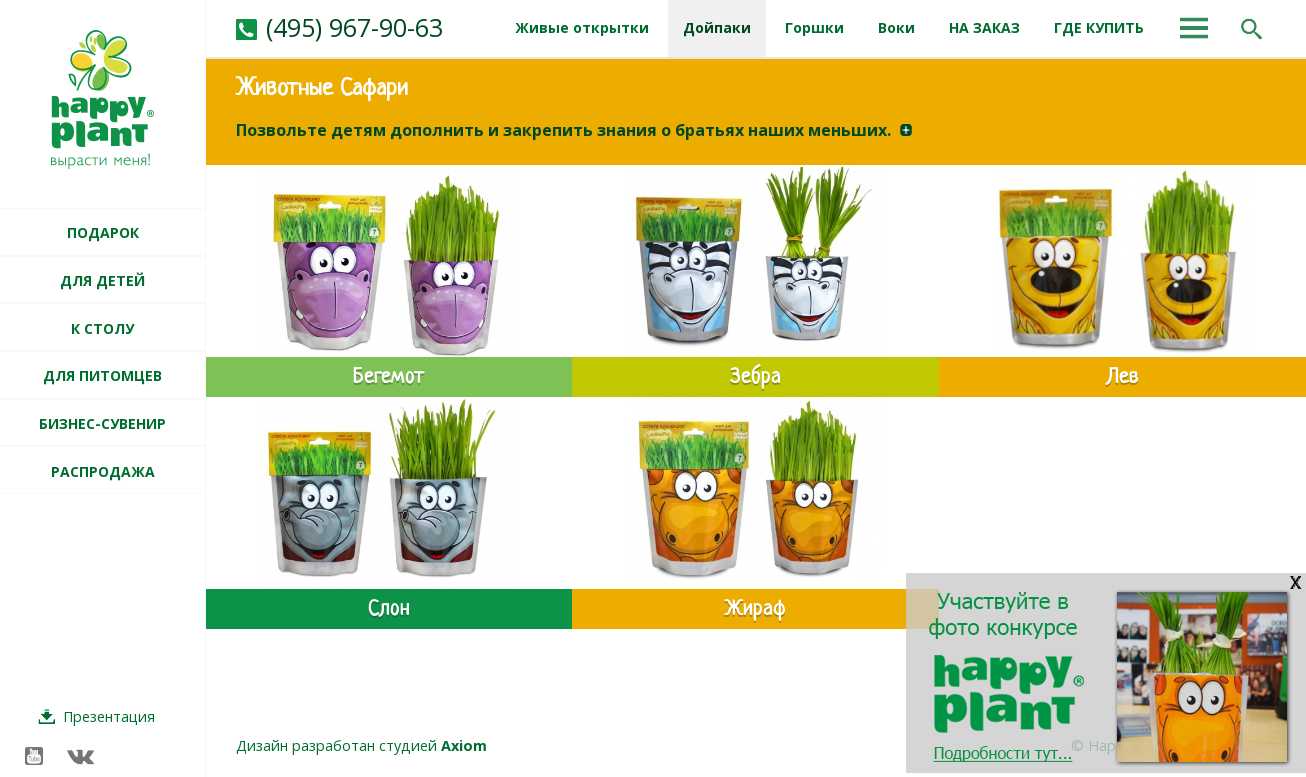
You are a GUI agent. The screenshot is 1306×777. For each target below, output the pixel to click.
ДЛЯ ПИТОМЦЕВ (102, 375)
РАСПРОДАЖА (103, 471)
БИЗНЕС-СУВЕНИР (102, 423)
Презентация (109, 716)
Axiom (464, 745)
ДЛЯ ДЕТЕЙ (102, 280)
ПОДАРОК (103, 232)
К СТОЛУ (102, 328)
